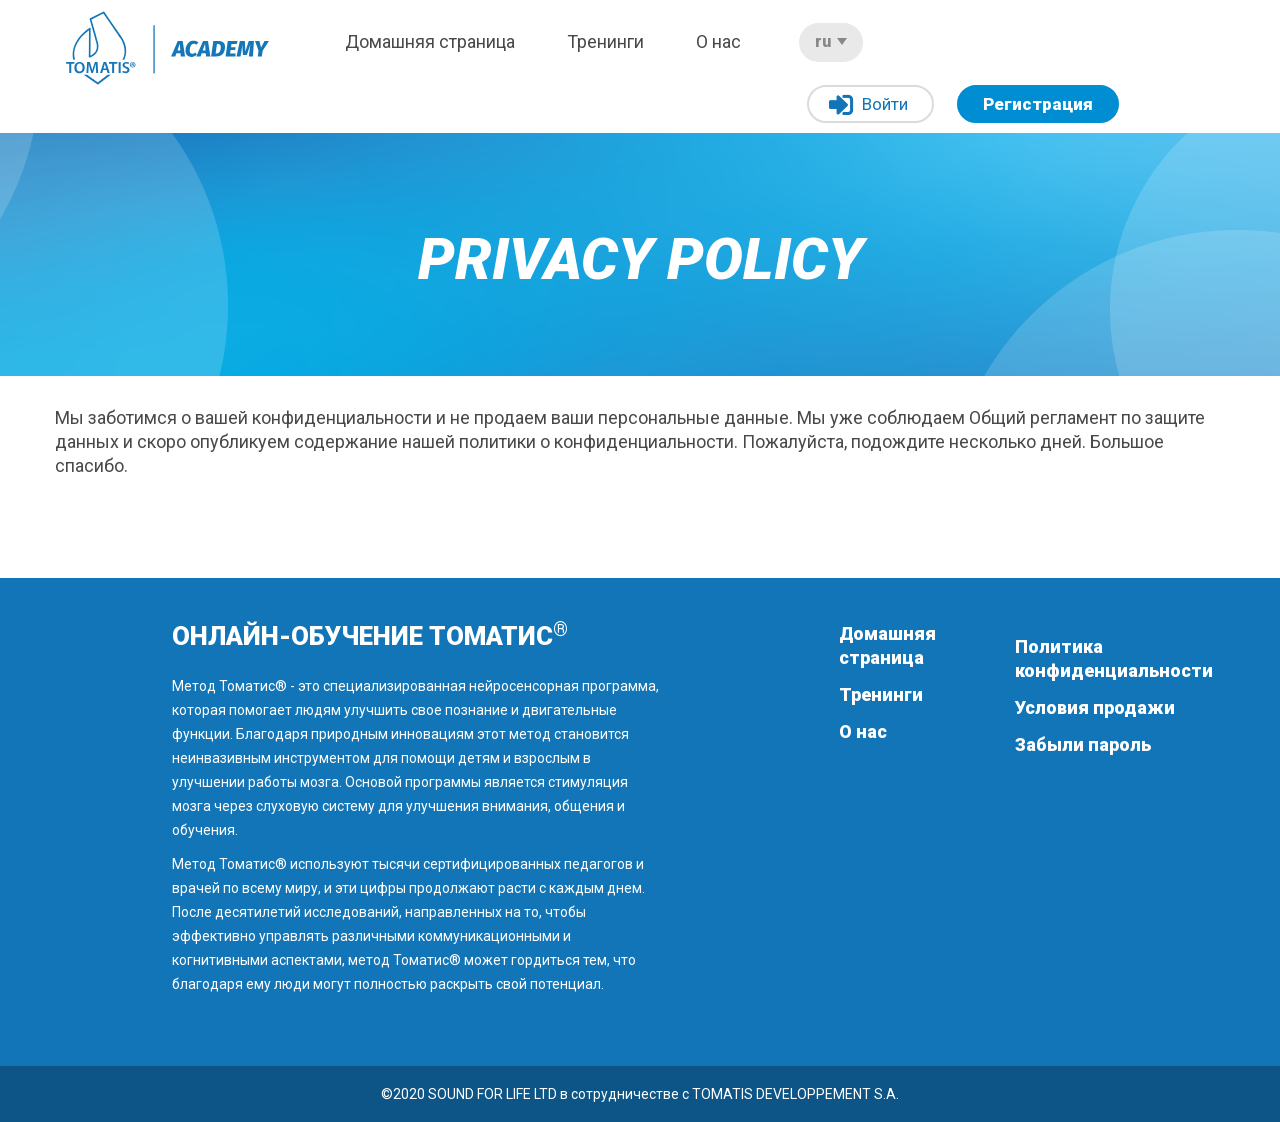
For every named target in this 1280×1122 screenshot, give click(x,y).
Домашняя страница (430, 41)
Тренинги (605, 41)
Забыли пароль (1083, 744)
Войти (868, 105)
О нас (718, 41)
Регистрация (1038, 104)
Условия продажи (1095, 707)
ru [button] (831, 41)
